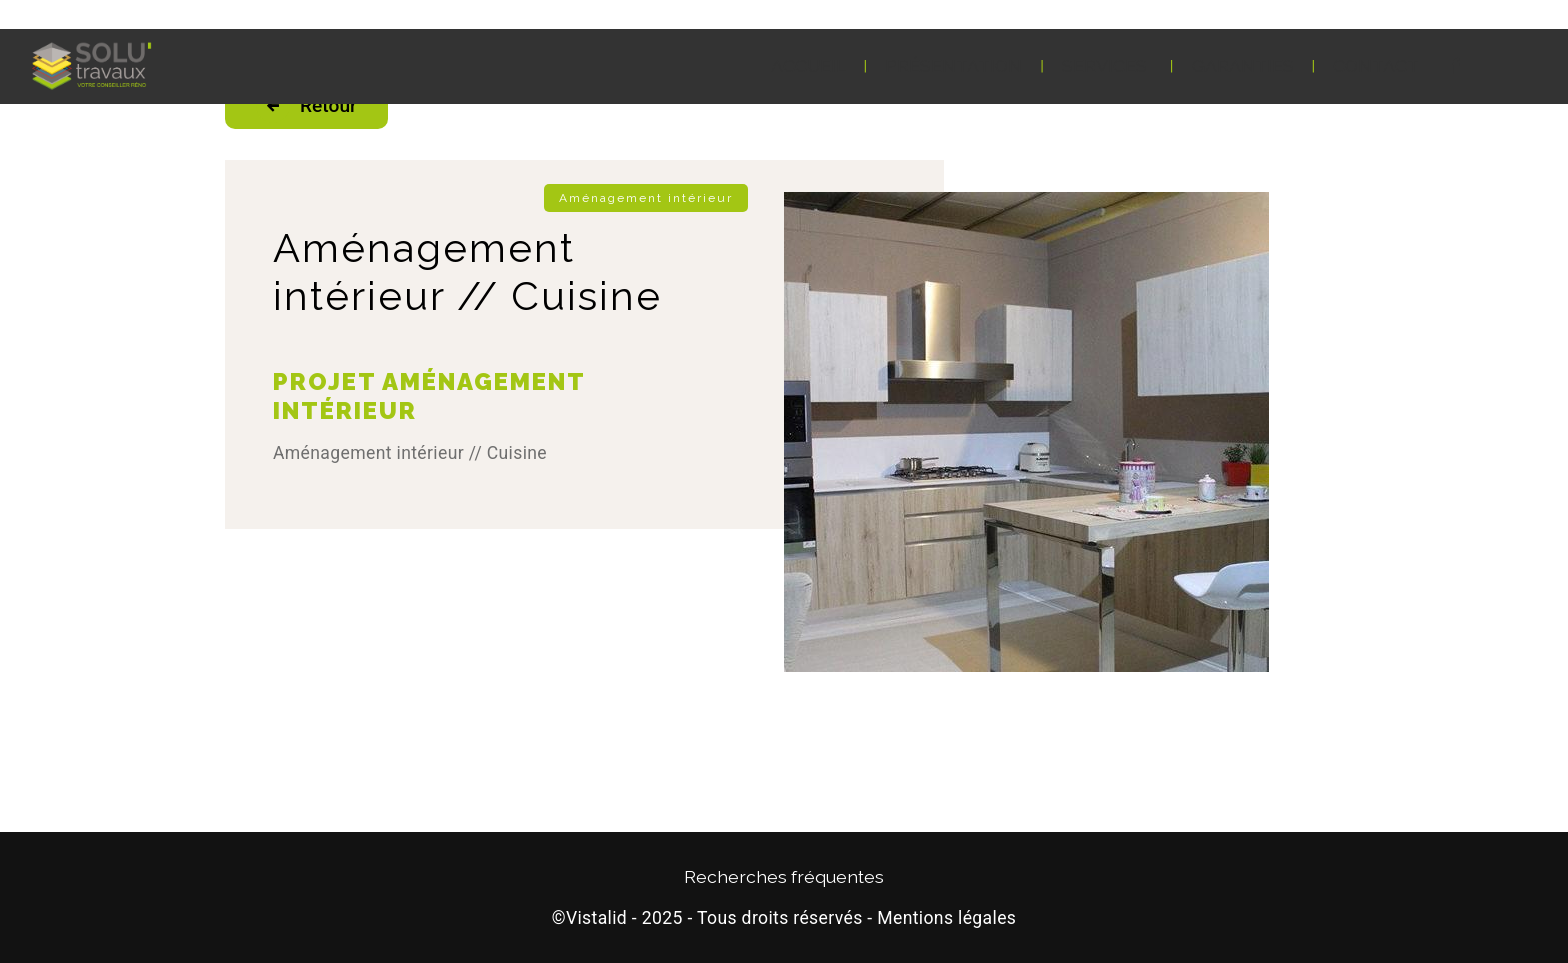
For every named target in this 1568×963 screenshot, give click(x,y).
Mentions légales (946, 918)
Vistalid (596, 918)
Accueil (808, 65)
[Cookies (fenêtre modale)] (6, 951)
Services (1104, 65)
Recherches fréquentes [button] (784, 876)
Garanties (1243, 65)
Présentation (953, 65)
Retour (306, 106)
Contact (1376, 65)
